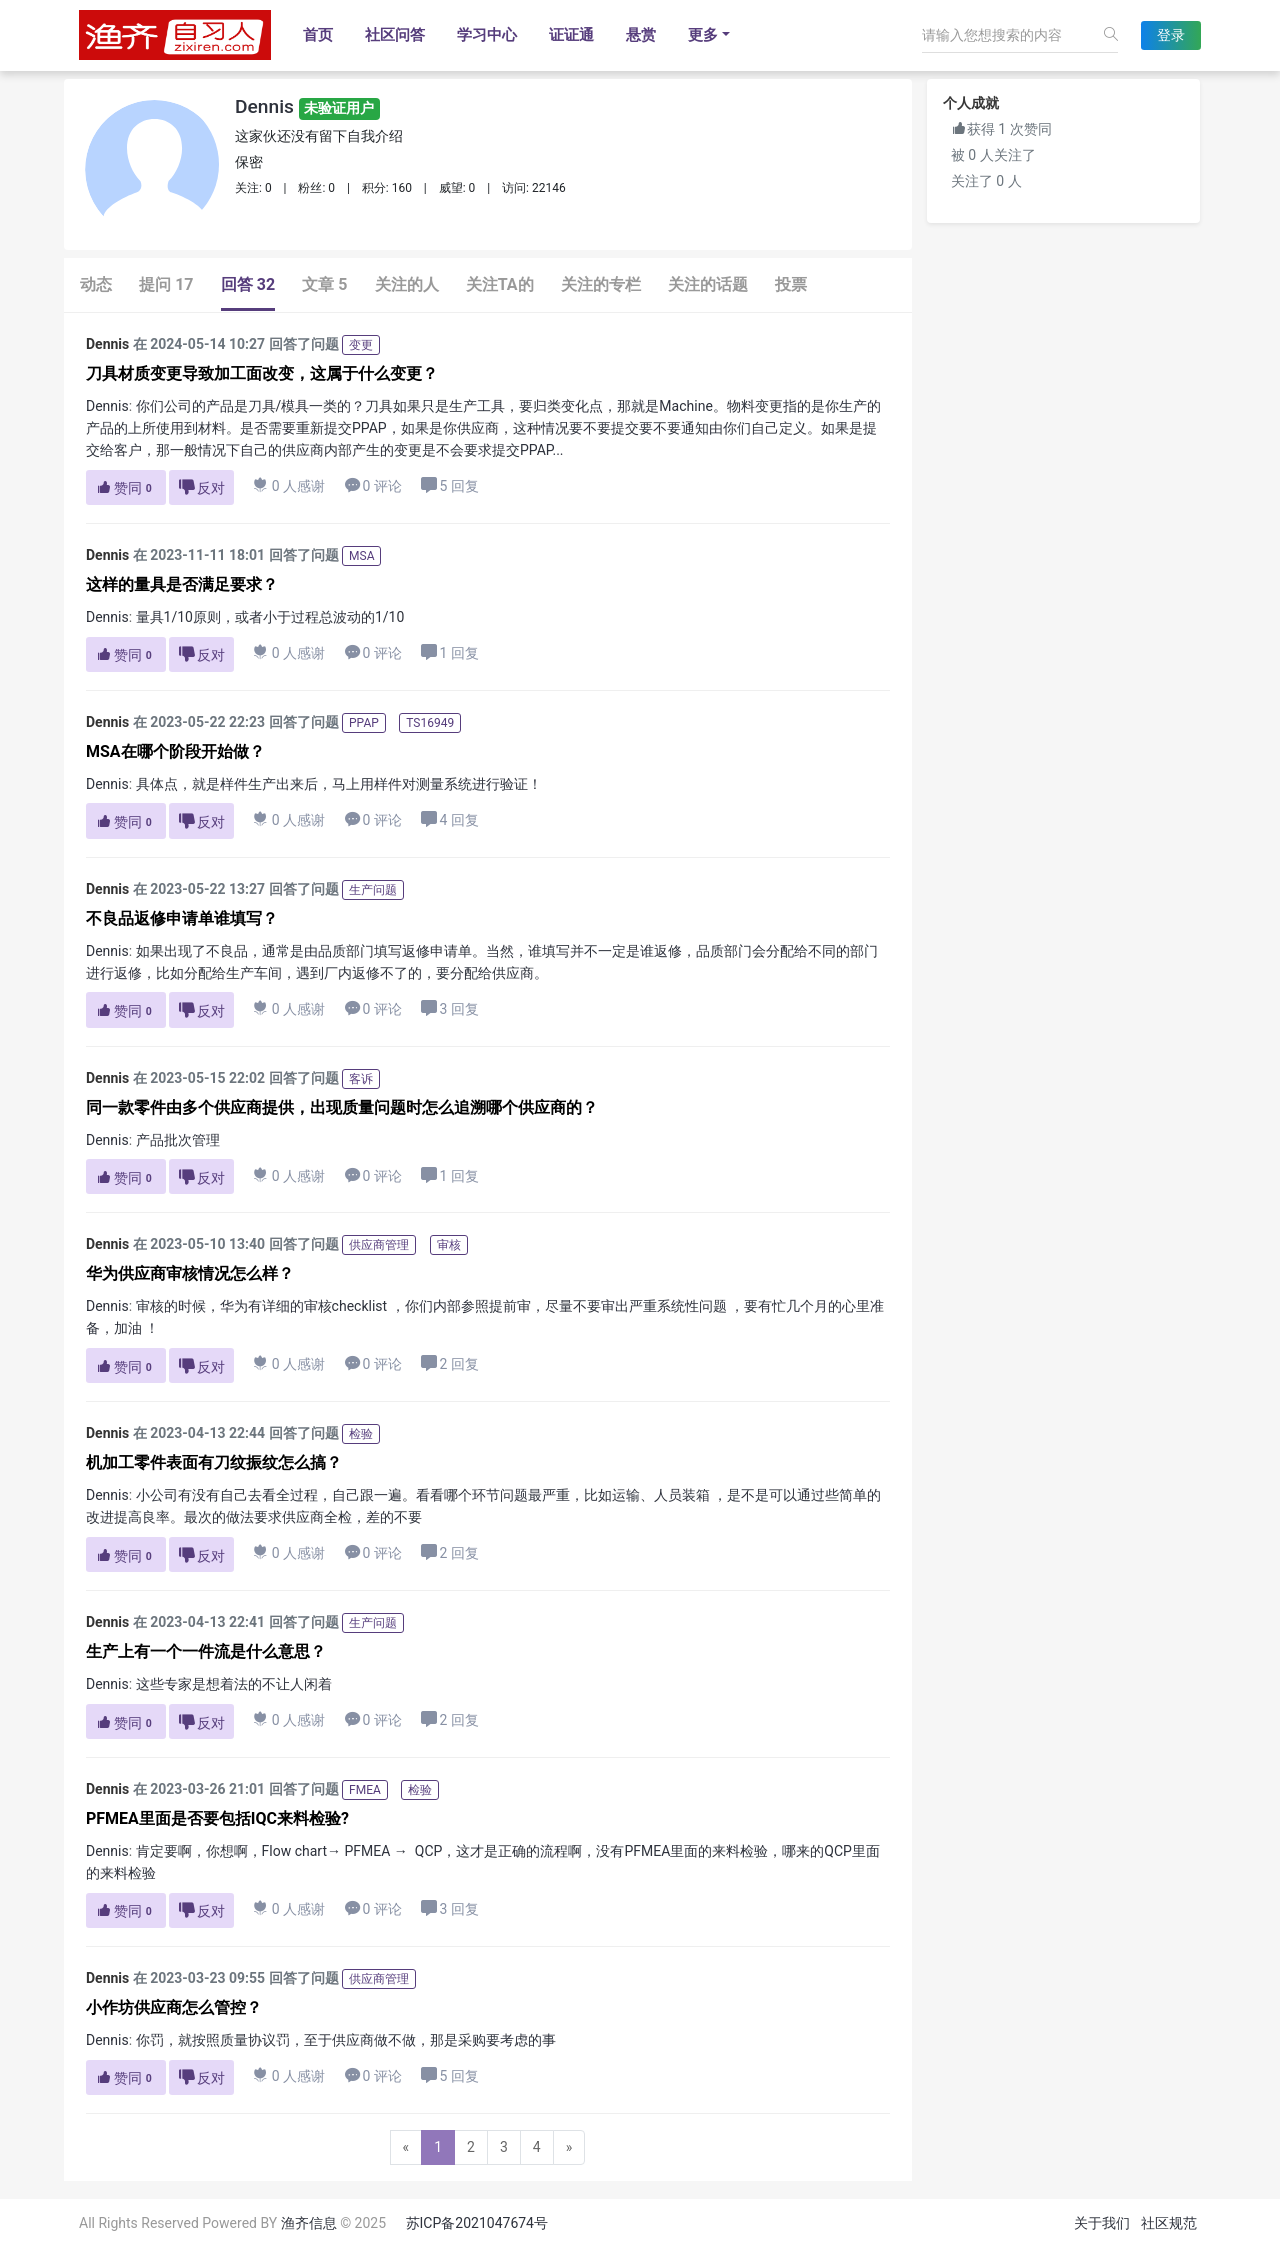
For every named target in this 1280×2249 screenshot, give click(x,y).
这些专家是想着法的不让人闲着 (234, 1684)
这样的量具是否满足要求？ (182, 584)
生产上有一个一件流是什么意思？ (206, 1651)
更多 (703, 35)
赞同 (126, 488)
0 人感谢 (289, 485)
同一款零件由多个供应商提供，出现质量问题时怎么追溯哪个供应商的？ (342, 1107)
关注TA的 (500, 284)
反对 (202, 487)
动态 (96, 284)
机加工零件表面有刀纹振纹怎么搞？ (214, 1462)
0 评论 (373, 485)
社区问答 (395, 35)
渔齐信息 (309, 2223)
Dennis (307, 106)
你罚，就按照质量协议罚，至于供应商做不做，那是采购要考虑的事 (346, 2040)
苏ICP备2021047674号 (477, 2223)
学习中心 (487, 35)
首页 (318, 35)
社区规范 (1169, 2223)
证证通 (571, 35)
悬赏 (641, 35)
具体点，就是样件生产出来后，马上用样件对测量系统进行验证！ (339, 784)
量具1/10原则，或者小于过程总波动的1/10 (270, 617)
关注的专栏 (601, 284)
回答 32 (248, 284)
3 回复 (449, 1008)
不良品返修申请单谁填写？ (182, 918)
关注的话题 (708, 284)
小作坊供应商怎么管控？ (174, 2007)
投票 (791, 284)
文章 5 (324, 284)
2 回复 (449, 1363)
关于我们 (1102, 2223)
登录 (1171, 35)
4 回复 (449, 819)
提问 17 (166, 284)
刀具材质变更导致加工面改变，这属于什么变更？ (262, 373)
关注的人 (407, 284)
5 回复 (449, 485)
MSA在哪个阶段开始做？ (175, 751)
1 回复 (449, 652)
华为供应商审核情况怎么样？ (190, 1273)
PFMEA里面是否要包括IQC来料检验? (217, 1818)
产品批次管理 (178, 1140)
